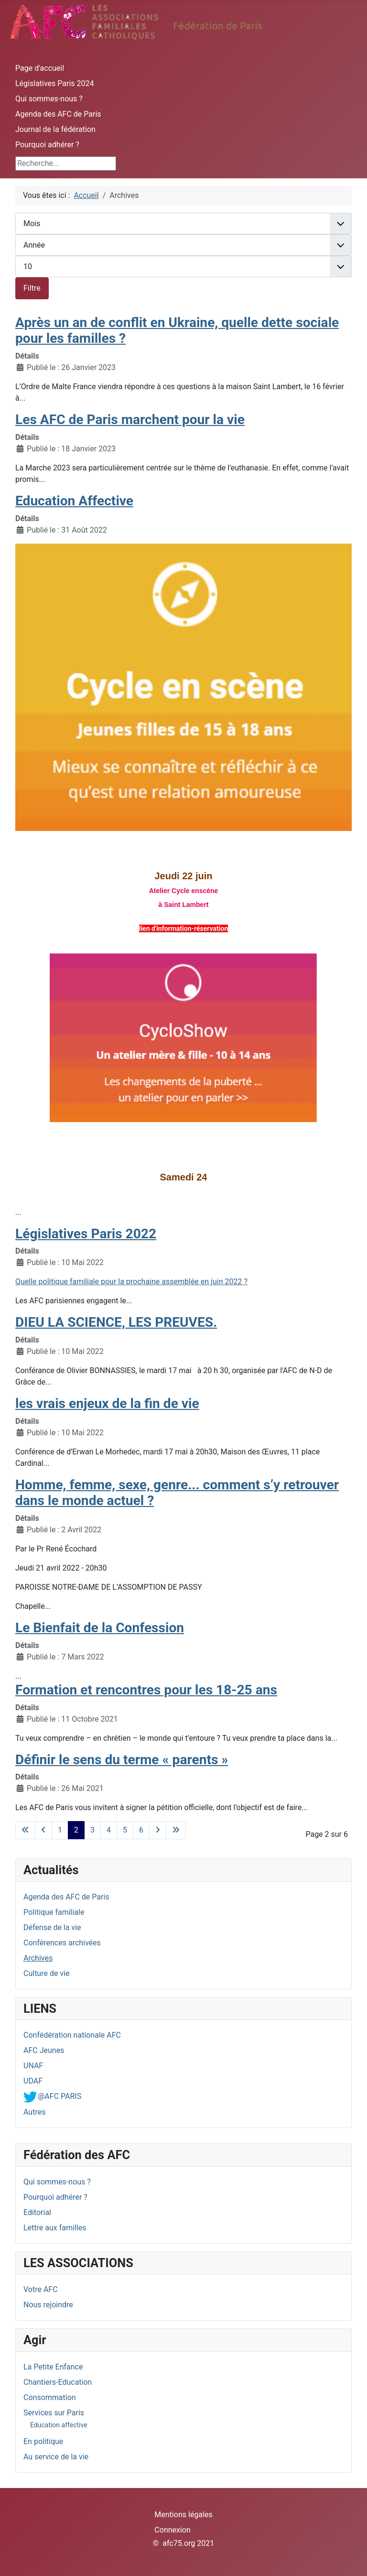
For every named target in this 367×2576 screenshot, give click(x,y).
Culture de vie (46, 1973)
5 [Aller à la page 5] (125, 1829)
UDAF (33, 2080)
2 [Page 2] (76, 1829)
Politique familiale (53, 1912)
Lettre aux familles (54, 2227)
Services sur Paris (53, 2412)
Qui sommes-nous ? (49, 98)
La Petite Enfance (53, 2366)
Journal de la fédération (55, 129)
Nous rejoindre (48, 2304)
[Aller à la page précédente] (43, 1830)
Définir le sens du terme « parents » (121, 1760)
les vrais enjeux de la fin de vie (107, 1403)
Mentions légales (183, 2514)
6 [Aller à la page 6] (141, 1829)
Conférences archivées (62, 1942)
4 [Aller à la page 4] (109, 1829)
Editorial (37, 2212)
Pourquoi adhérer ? (47, 144)
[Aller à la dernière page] (176, 1830)
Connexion (172, 2529)
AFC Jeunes (43, 2050)
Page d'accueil (39, 68)
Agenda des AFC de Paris (58, 114)
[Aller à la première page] (25, 1830)
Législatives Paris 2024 (54, 83)
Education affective (58, 2425)
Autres (34, 2112)
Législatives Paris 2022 (85, 1234)
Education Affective (74, 501)
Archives (38, 1958)
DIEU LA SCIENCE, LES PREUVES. (116, 1322)
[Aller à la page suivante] (157, 1830)
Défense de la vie (52, 1927)
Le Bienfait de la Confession (99, 1628)
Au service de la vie (55, 2456)
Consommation (49, 2397)
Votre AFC (40, 2289)
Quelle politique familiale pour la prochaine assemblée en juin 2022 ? (131, 1281)
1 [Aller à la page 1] (60, 1829)
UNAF (33, 2065)
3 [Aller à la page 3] (92, 1829)
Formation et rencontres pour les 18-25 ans (146, 1690)
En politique (43, 2441)
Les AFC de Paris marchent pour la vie (130, 419)
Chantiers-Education (57, 2382)
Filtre (32, 288)
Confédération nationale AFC (72, 2035)
